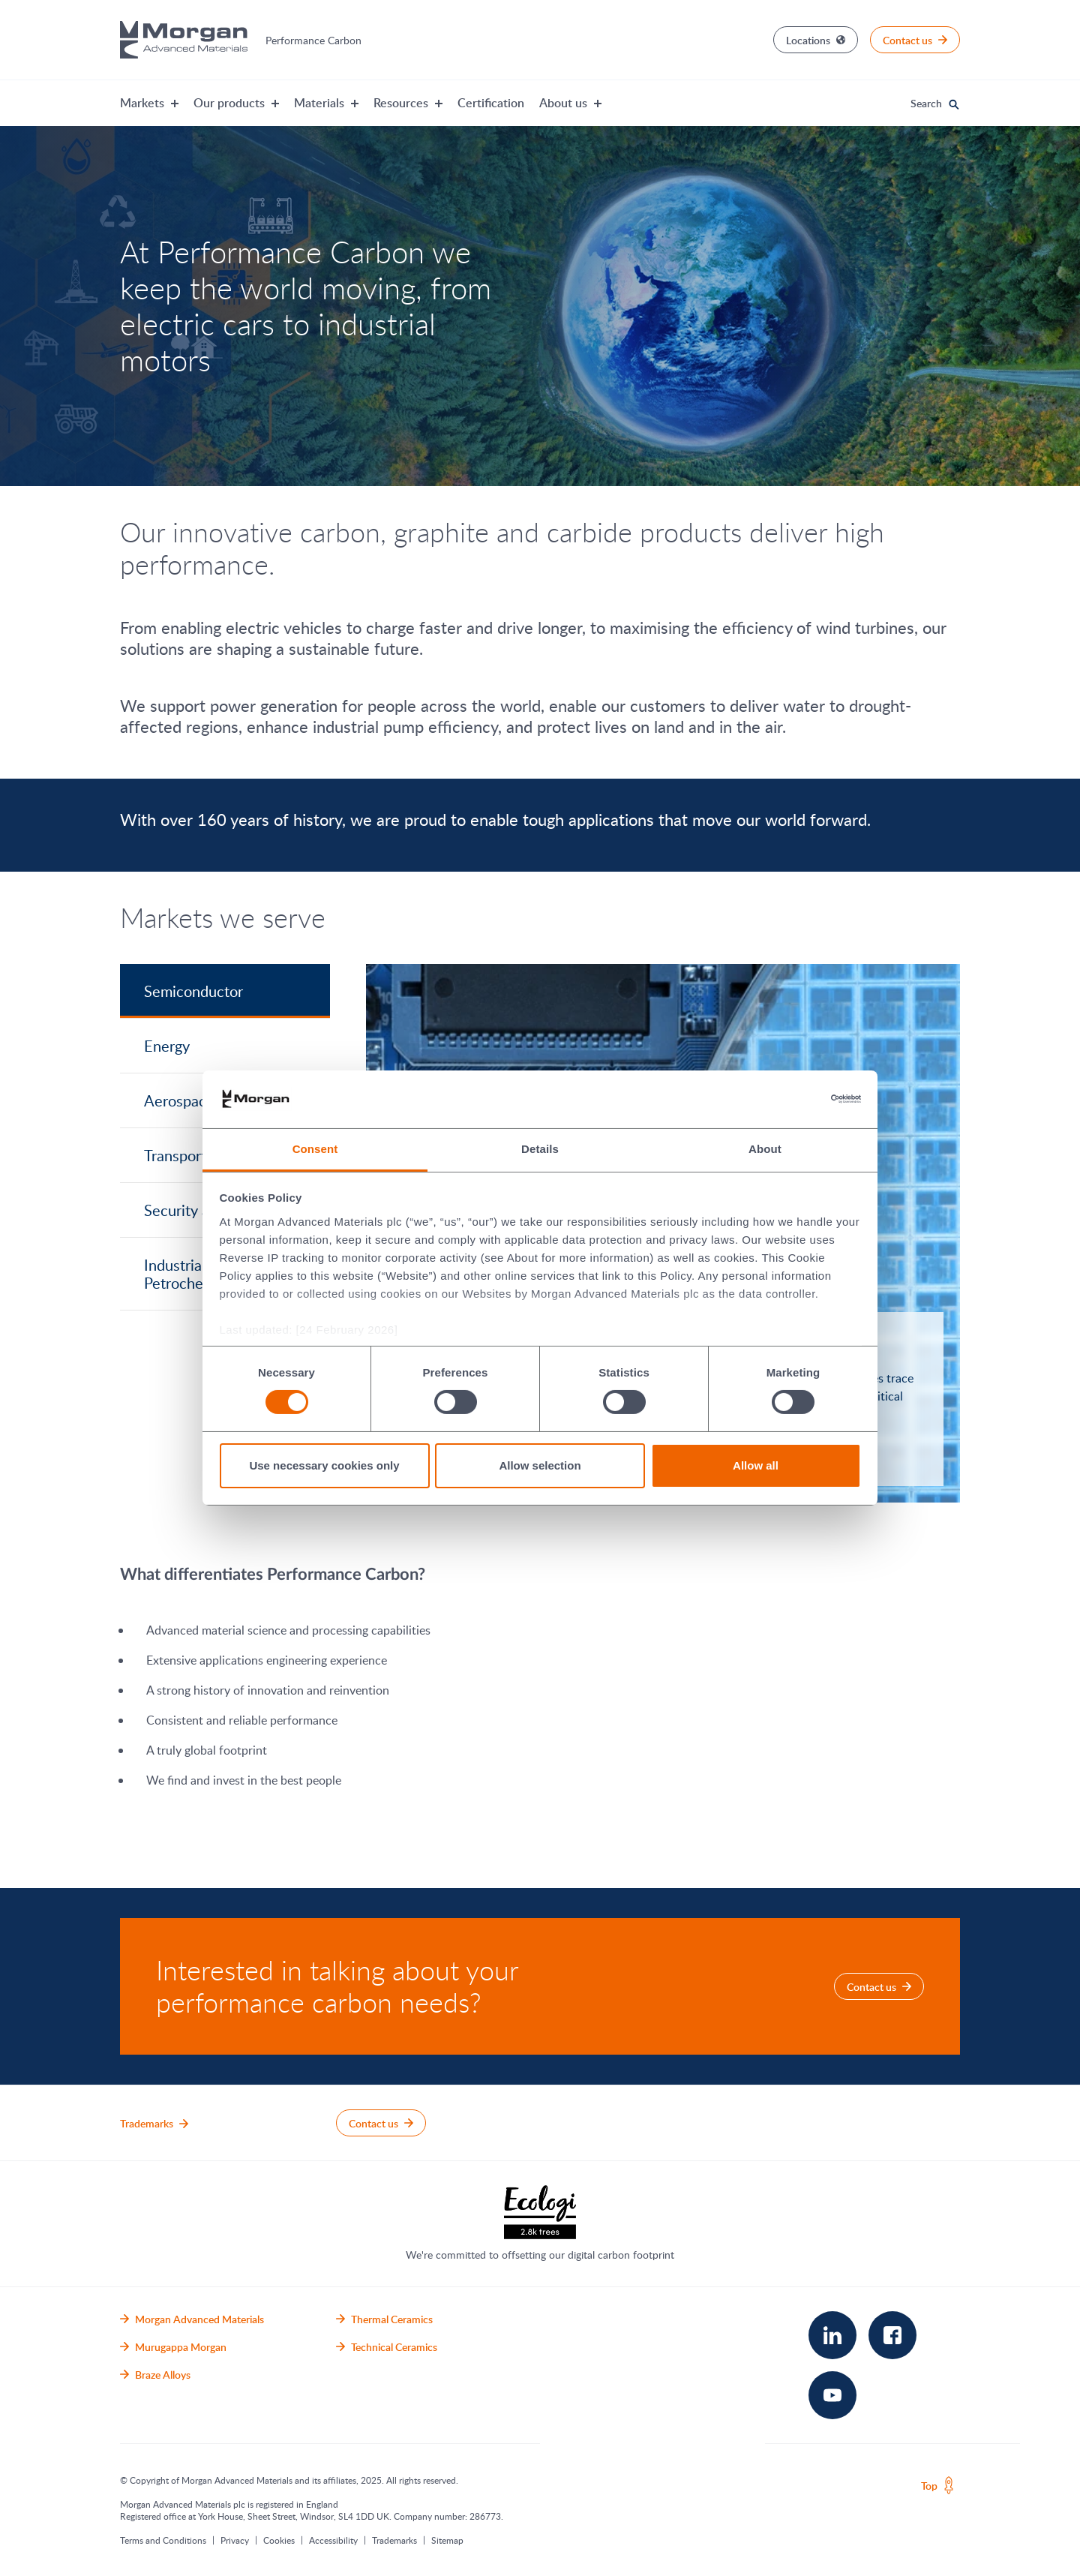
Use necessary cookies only (324, 1465)
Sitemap (447, 2540)
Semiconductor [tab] (193, 990)
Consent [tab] (315, 1148)
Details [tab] (540, 1148)
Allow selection (539, 1465)
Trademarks (394, 2540)
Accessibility (333, 2540)
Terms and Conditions (163, 2540)
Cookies (279, 2540)
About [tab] (765, 1148)
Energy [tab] (167, 1045)
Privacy (234, 2540)
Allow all (755, 1465)
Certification (491, 103)
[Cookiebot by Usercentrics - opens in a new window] (795, 1099)
